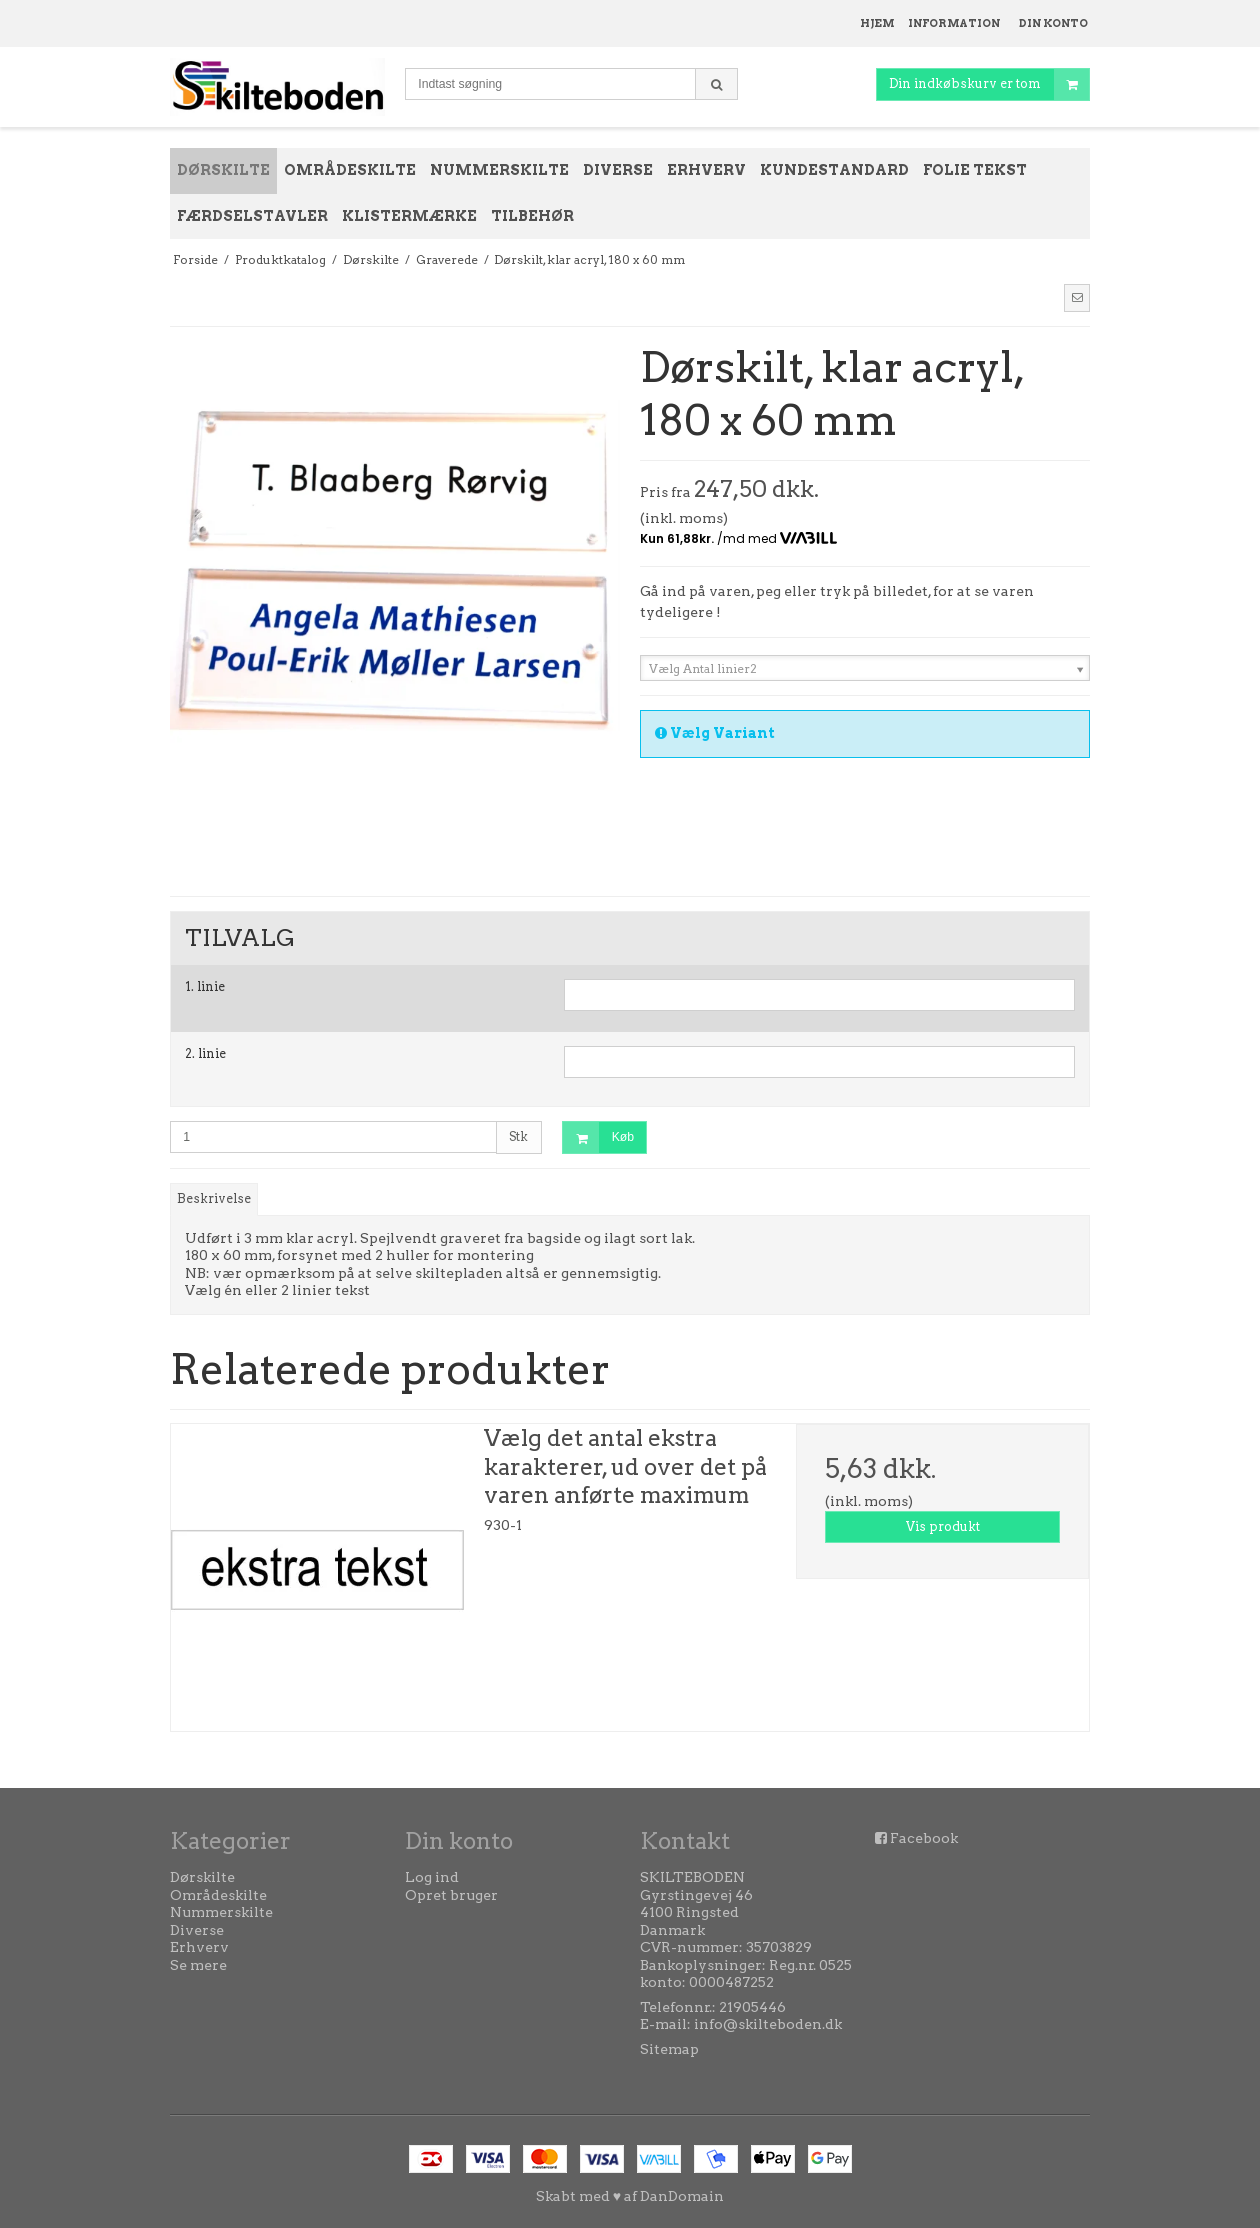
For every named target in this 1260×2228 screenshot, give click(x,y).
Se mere (198, 1965)
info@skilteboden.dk (768, 2024)
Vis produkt (943, 1526)
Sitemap (669, 2049)
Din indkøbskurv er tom (989, 84)
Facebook (924, 1838)
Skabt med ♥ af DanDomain (630, 2196)
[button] (1077, 298)
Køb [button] (598, 1137)
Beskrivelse (214, 1198)
